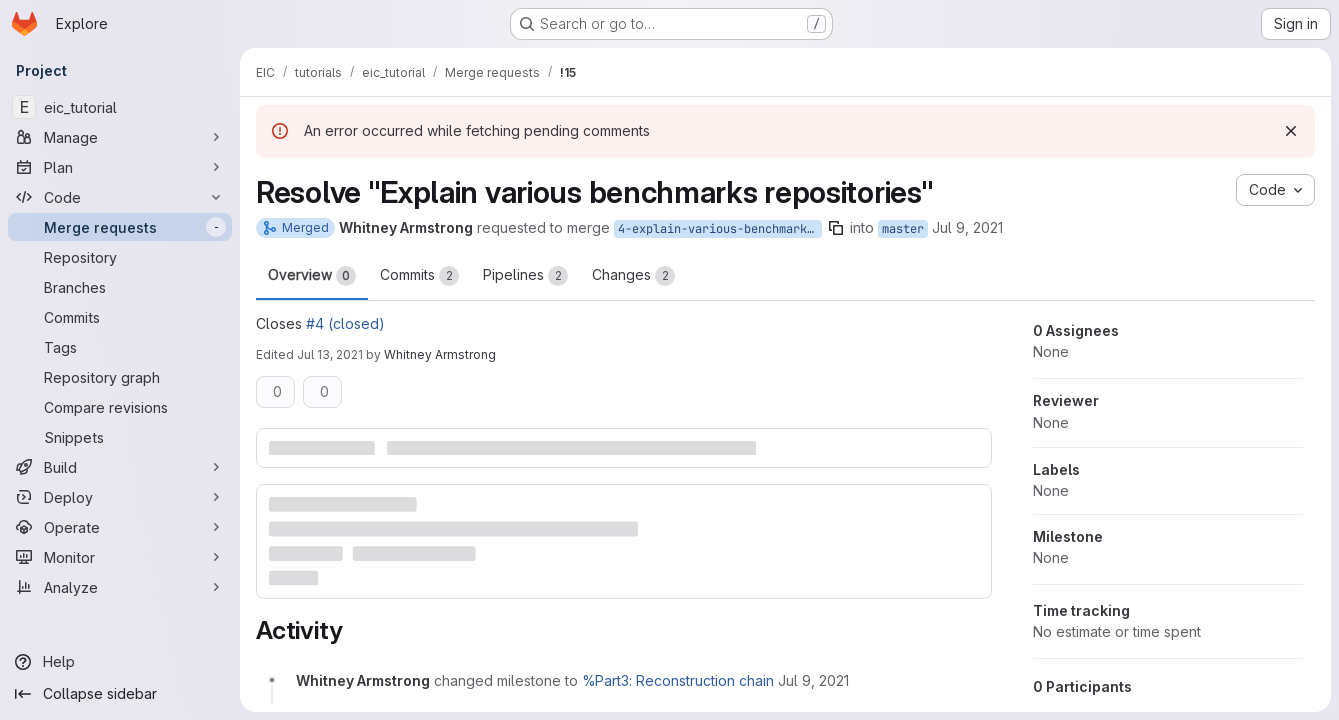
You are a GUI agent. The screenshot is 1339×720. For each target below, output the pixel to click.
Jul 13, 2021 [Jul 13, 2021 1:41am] (330, 354)
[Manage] (120, 137)
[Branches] (120, 287)
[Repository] (120, 257)
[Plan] (120, 167)
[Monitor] (120, 557)
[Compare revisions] (120, 407)
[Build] (120, 467)
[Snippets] (120, 437)
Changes (633, 276)
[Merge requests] (120, 227)
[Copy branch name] (836, 228)
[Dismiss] (1291, 131)
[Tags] (120, 347)
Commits (419, 276)
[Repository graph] (120, 377)
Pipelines (525, 276)
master (903, 229)
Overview (312, 276)
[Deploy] (120, 497)
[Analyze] (120, 587)
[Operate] (120, 527)
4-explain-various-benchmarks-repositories (720, 229)
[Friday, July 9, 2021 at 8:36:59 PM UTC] (813, 680)
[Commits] (120, 317)
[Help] (120, 662)
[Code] (120, 197)
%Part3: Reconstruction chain (678, 680)
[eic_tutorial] (120, 107)
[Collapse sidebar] (120, 694)
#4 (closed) (345, 323)
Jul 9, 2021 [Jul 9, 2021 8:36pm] (967, 227)
